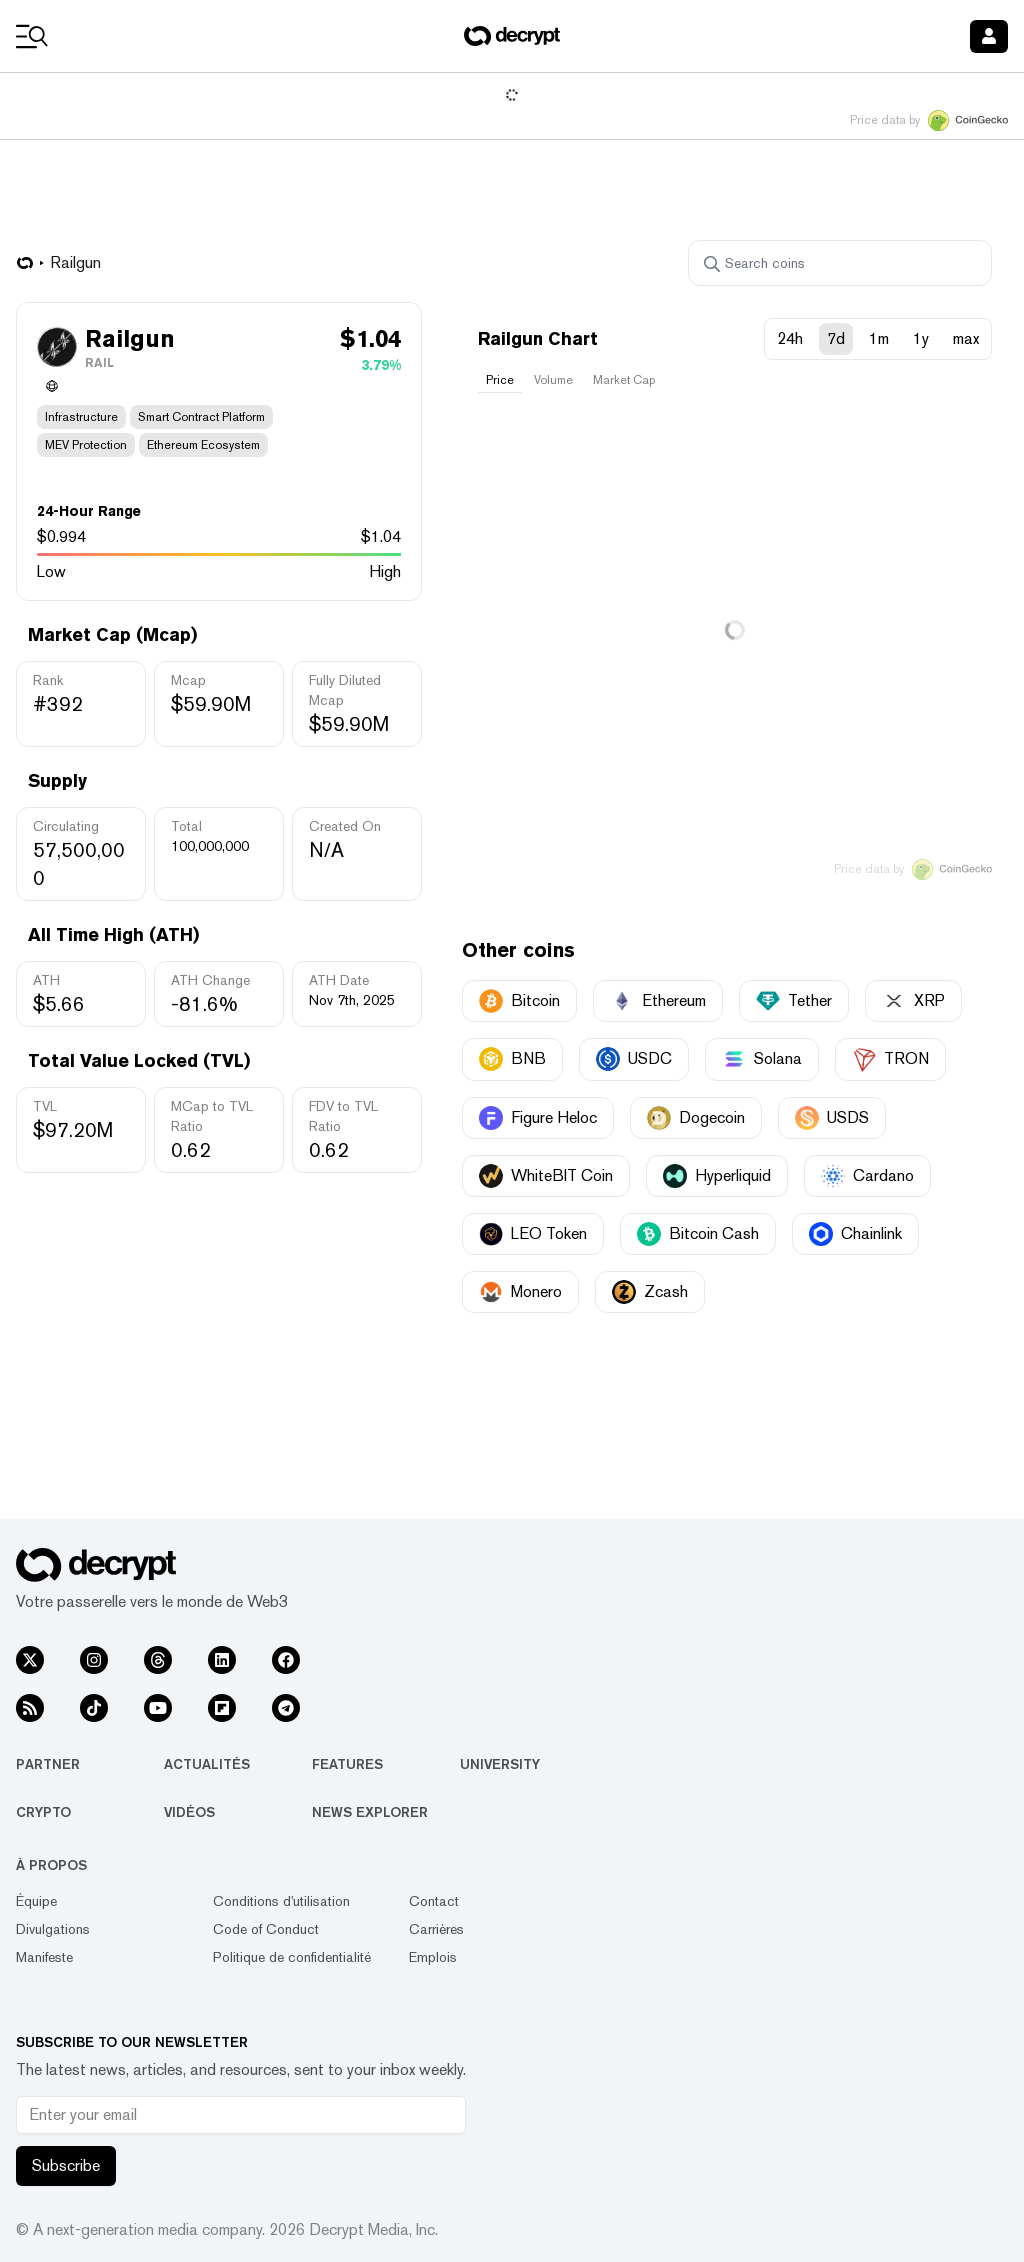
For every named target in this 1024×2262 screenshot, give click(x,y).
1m (879, 338)
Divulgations (53, 1929)
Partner (48, 1764)
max (966, 338)
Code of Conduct (266, 1929)
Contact (434, 1901)
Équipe (36, 1901)
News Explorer (370, 1812)
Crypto (43, 1812)
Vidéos (189, 1812)
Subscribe (66, 2165)
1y (921, 338)
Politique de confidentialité (292, 1957)
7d (836, 338)
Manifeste (44, 1957)
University (500, 1764)
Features (347, 1764)
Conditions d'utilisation (281, 1901)
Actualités (207, 1764)
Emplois (433, 1957)
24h (790, 338)
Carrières (436, 1929)
